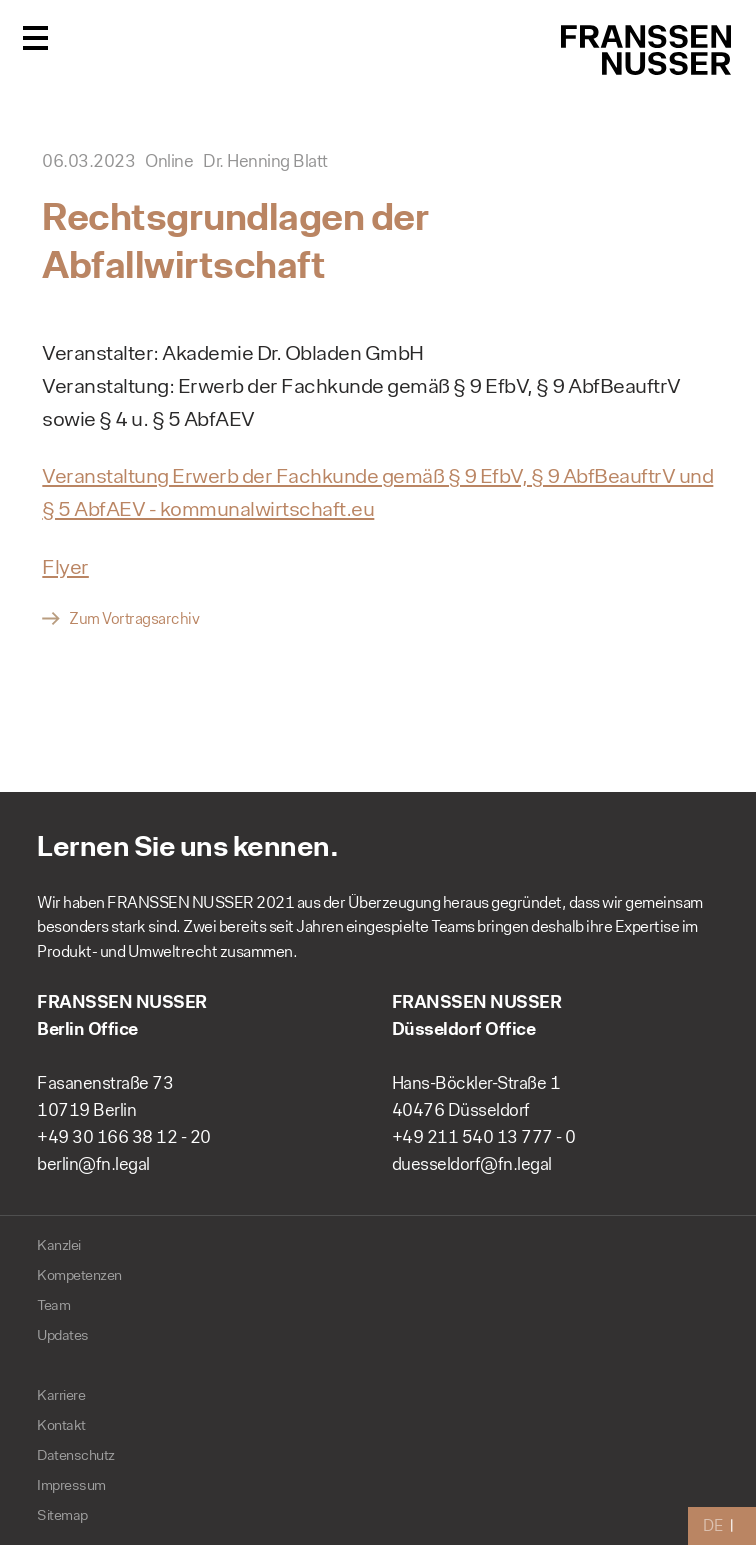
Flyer (65, 566)
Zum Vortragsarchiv (134, 618)
